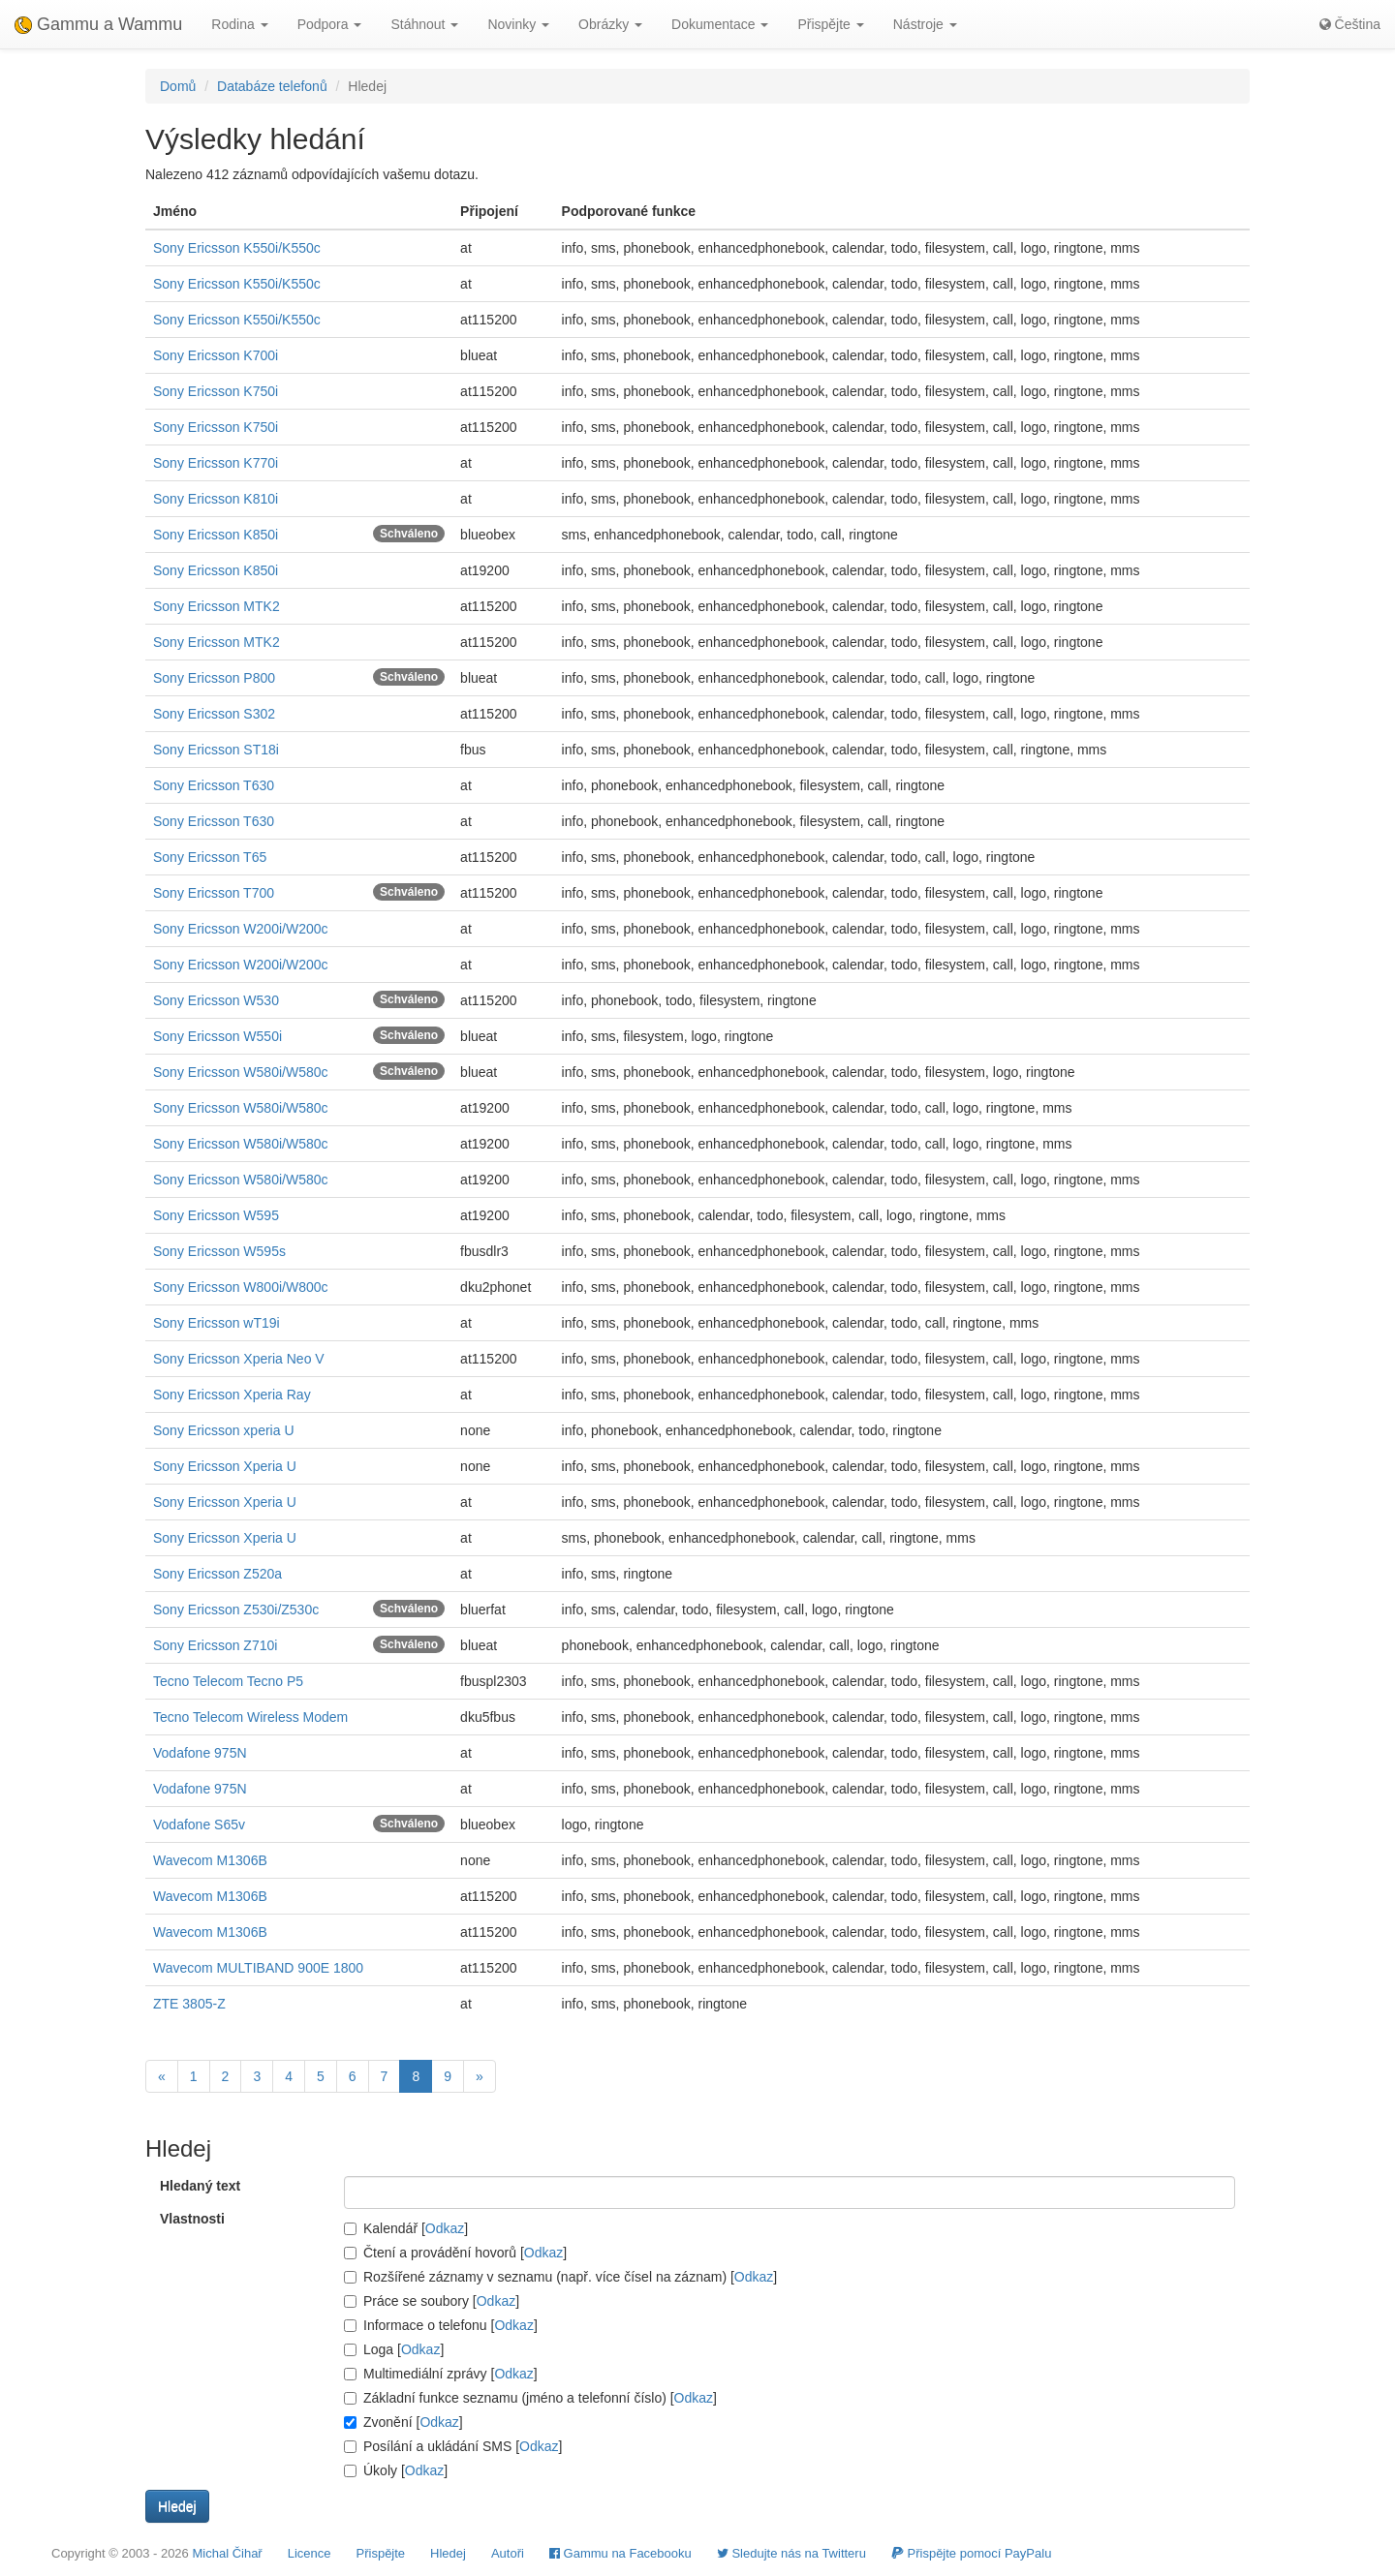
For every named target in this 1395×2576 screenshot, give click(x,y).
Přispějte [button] (830, 24)
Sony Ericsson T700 (213, 893)
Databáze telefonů (272, 86)
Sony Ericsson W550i (217, 1036)
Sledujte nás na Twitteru (791, 2553)
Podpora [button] (329, 24)
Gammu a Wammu (98, 24)
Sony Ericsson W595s (219, 1251)
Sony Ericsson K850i (215, 534)
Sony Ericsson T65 (209, 857)
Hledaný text (200, 2185)
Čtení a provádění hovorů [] (455, 2252)
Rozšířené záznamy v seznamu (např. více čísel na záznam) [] (560, 2277)
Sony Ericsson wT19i (216, 1323)
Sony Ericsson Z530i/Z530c (236, 1609)
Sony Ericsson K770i (215, 463)
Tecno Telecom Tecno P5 (228, 1681)
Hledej (448, 2553)
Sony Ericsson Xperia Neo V (239, 1358)
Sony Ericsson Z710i (215, 1645)
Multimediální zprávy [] (441, 2373)
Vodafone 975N (200, 1753)
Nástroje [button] (925, 24)
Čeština (1349, 24)
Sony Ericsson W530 (216, 1000)
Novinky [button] (518, 24)
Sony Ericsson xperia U (223, 1430)
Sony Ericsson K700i (215, 355)
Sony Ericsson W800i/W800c (240, 1287)
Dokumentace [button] (719, 24)
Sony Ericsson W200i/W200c (240, 928)
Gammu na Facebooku (620, 2553)
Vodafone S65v (199, 1824)
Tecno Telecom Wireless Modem (250, 1717)
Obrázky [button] (610, 24)
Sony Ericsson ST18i (216, 749)
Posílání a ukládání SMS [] (453, 2446)
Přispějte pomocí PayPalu (971, 2553)
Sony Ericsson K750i (215, 391)
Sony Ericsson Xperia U (224, 1466)
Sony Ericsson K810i (215, 498)
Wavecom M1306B (210, 1860)
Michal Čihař (227, 2553)
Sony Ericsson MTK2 (216, 606)
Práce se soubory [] (431, 2301)
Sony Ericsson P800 (214, 678)
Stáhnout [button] (424, 24)
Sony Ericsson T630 (213, 785)
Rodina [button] (239, 24)
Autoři (507, 2553)
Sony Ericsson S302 (214, 713)
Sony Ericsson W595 (216, 1215)
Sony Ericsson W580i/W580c (240, 1072)
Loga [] (394, 2349)
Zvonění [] (403, 2422)
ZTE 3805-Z (189, 2003)
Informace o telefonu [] (441, 2325)
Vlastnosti (192, 2218)
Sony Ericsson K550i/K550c (237, 248)
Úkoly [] (396, 2470)
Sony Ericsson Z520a (217, 1573)
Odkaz (444, 2228)
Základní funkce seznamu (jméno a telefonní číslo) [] (530, 2398)
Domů (178, 86)
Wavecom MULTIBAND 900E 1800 (258, 1968)
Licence (309, 2553)
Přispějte (381, 2553)
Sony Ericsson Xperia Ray (232, 1394)
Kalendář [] (406, 2228)
